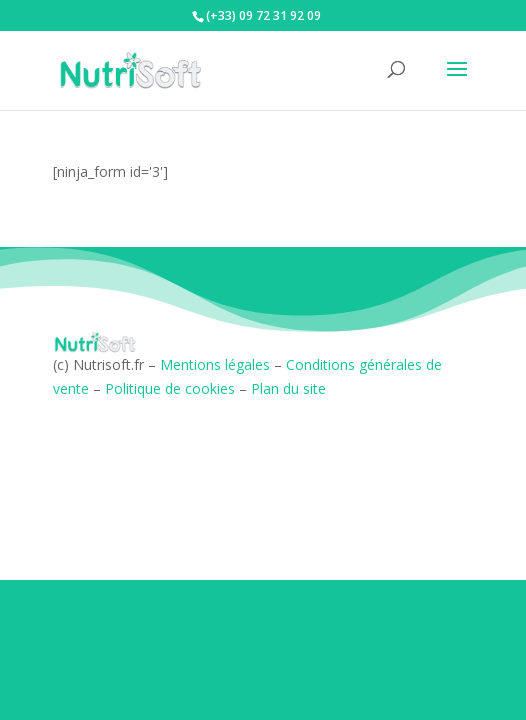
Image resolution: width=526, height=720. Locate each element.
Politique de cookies (170, 388)
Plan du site (288, 388)
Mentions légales (215, 364)
